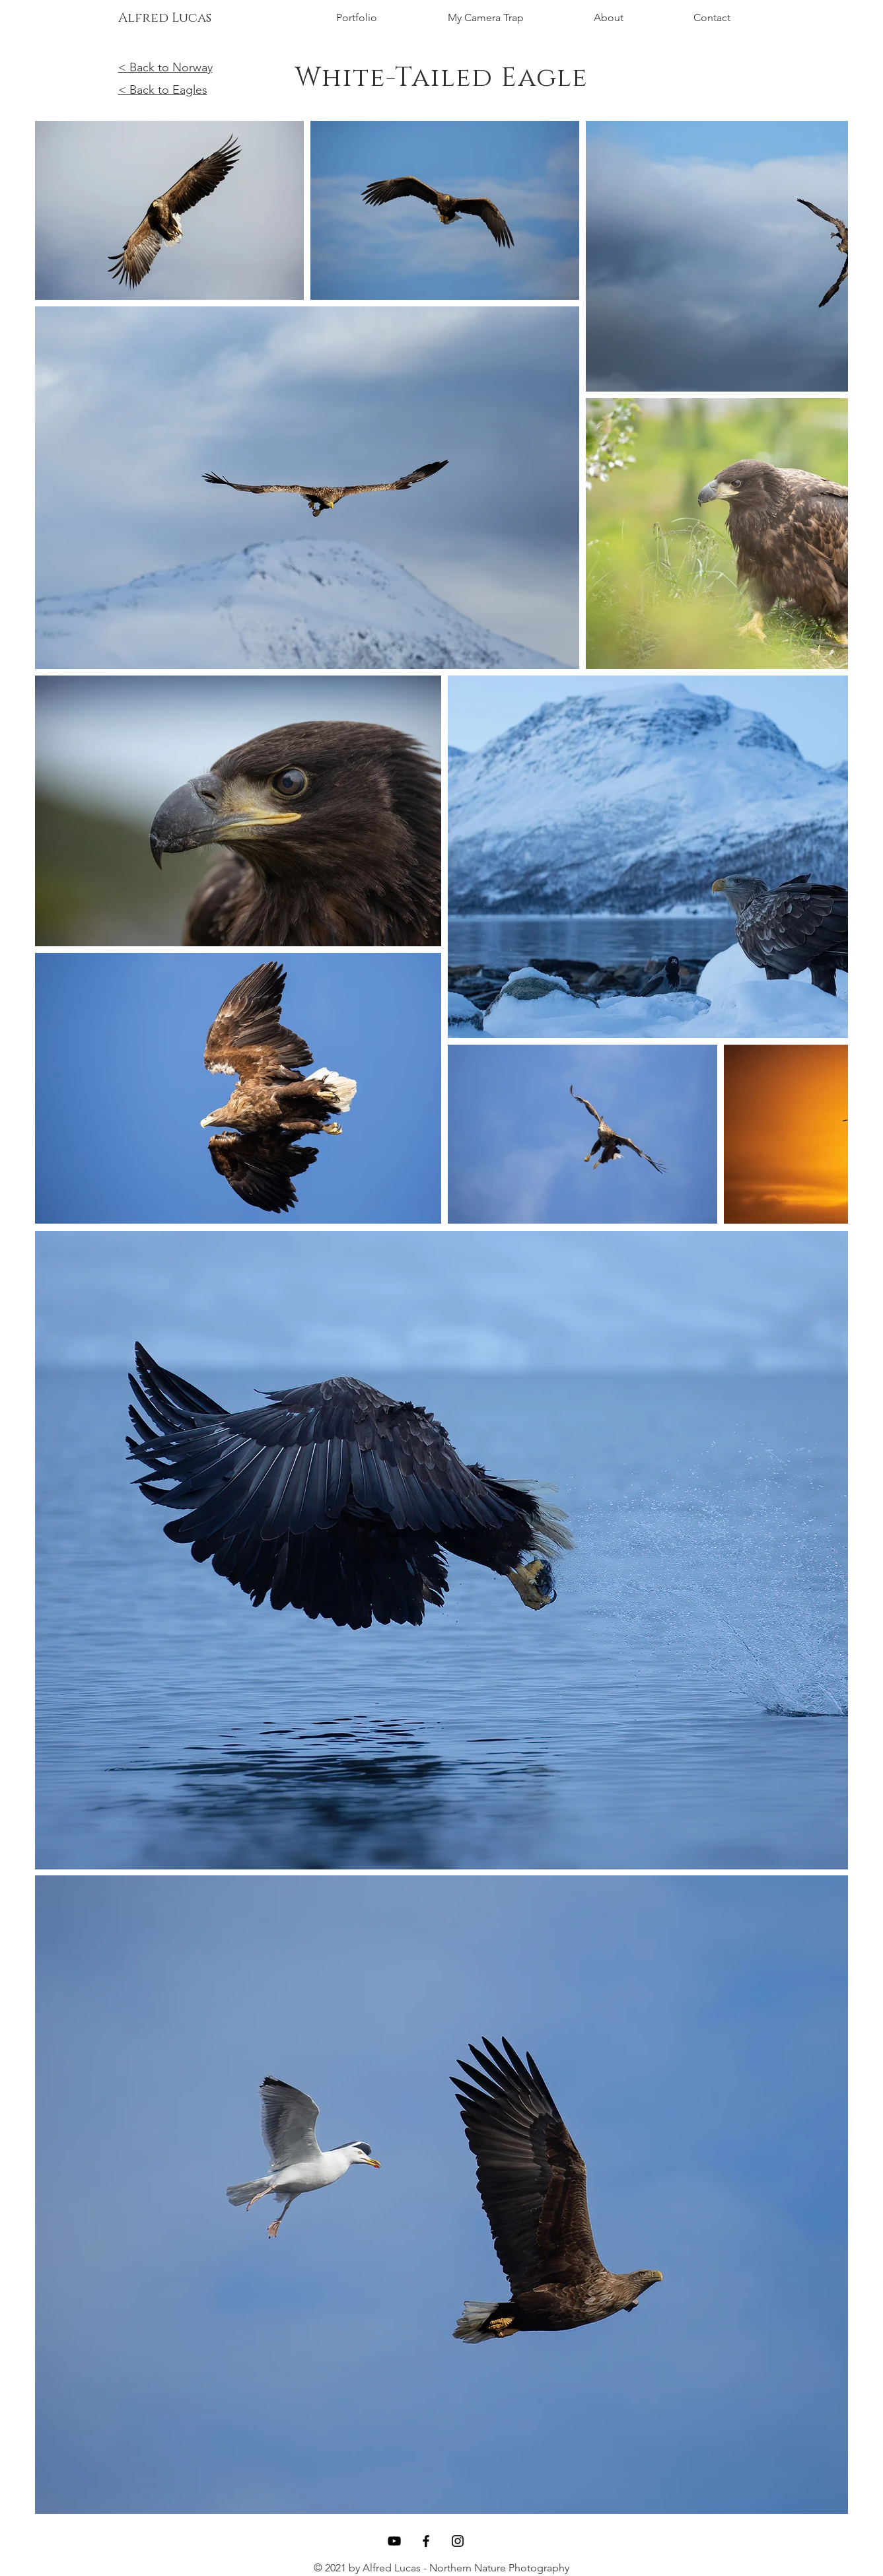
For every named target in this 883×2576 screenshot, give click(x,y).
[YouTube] (394, 2541)
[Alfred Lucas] (164, 17)
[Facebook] (426, 2541)
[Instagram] (458, 2541)
